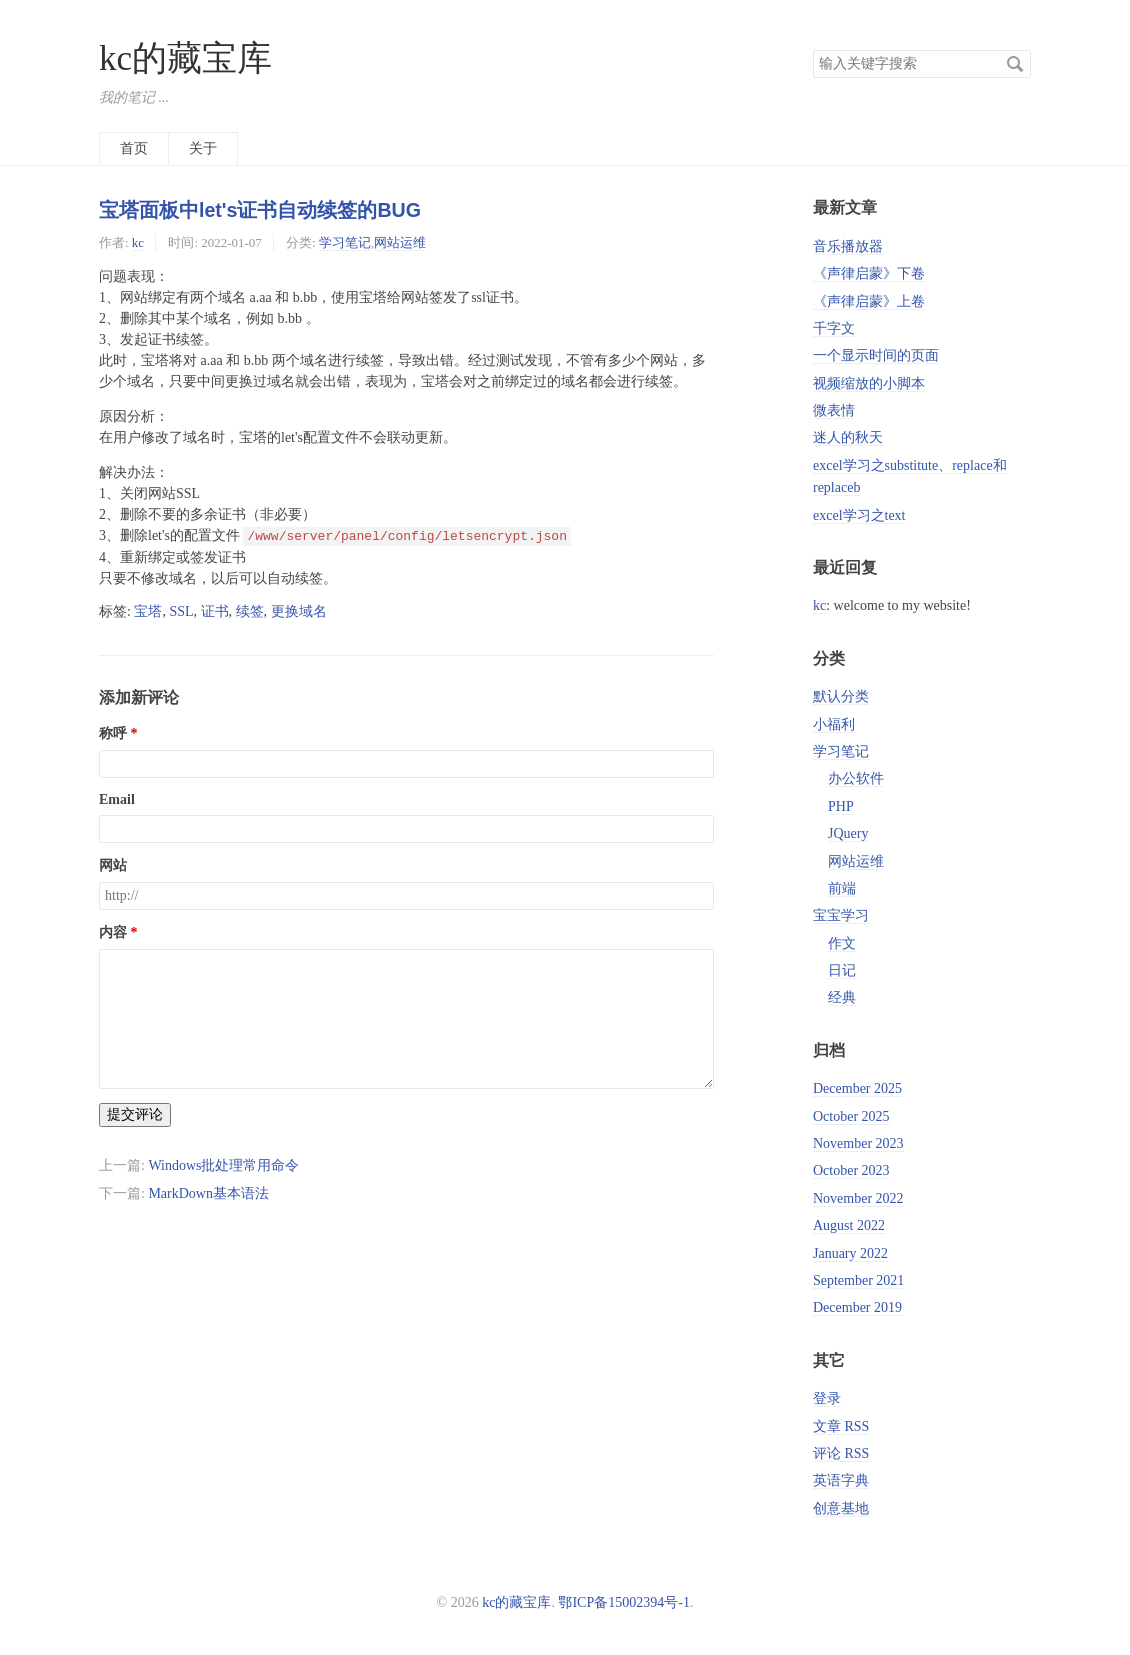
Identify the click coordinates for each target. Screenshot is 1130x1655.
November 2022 (858, 1198)
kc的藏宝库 (185, 58)
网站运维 (400, 242)
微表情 (834, 410)
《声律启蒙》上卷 (869, 301)
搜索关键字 (812, 49)
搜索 (1015, 64)
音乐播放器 (848, 246)
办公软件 (856, 778)
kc (138, 242)
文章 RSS (841, 1426)
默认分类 (841, 696)
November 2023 (858, 1143)
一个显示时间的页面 (876, 355)
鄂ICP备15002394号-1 (623, 1602)
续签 (250, 611)
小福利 (834, 724)
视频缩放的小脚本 (869, 383)
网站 (113, 865)
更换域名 (299, 611)
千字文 (834, 328)
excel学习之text (859, 515)
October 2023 (851, 1170)
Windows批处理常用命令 (223, 1165)
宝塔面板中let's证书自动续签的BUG (260, 210)
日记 (842, 970)
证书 (215, 611)
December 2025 (857, 1088)
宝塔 (148, 611)
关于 (203, 148)
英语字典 (841, 1480)
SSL (181, 611)
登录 (827, 1398)
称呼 (113, 733)
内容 (113, 932)
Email (117, 799)
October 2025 (851, 1116)
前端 (842, 888)
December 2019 (857, 1307)
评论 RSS (841, 1453)
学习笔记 (345, 242)
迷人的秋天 (848, 437)
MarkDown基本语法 (208, 1193)
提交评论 (135, 1114)
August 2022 (849, 1225)
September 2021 (858, 1280)
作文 (842, 943)
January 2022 (850, 1253)
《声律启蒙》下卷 (869, 273)
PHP (841, 806)
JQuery (848, 833)
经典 (842, 997)
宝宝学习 (841, 915)
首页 (134, 148)
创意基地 (841, 1508)
